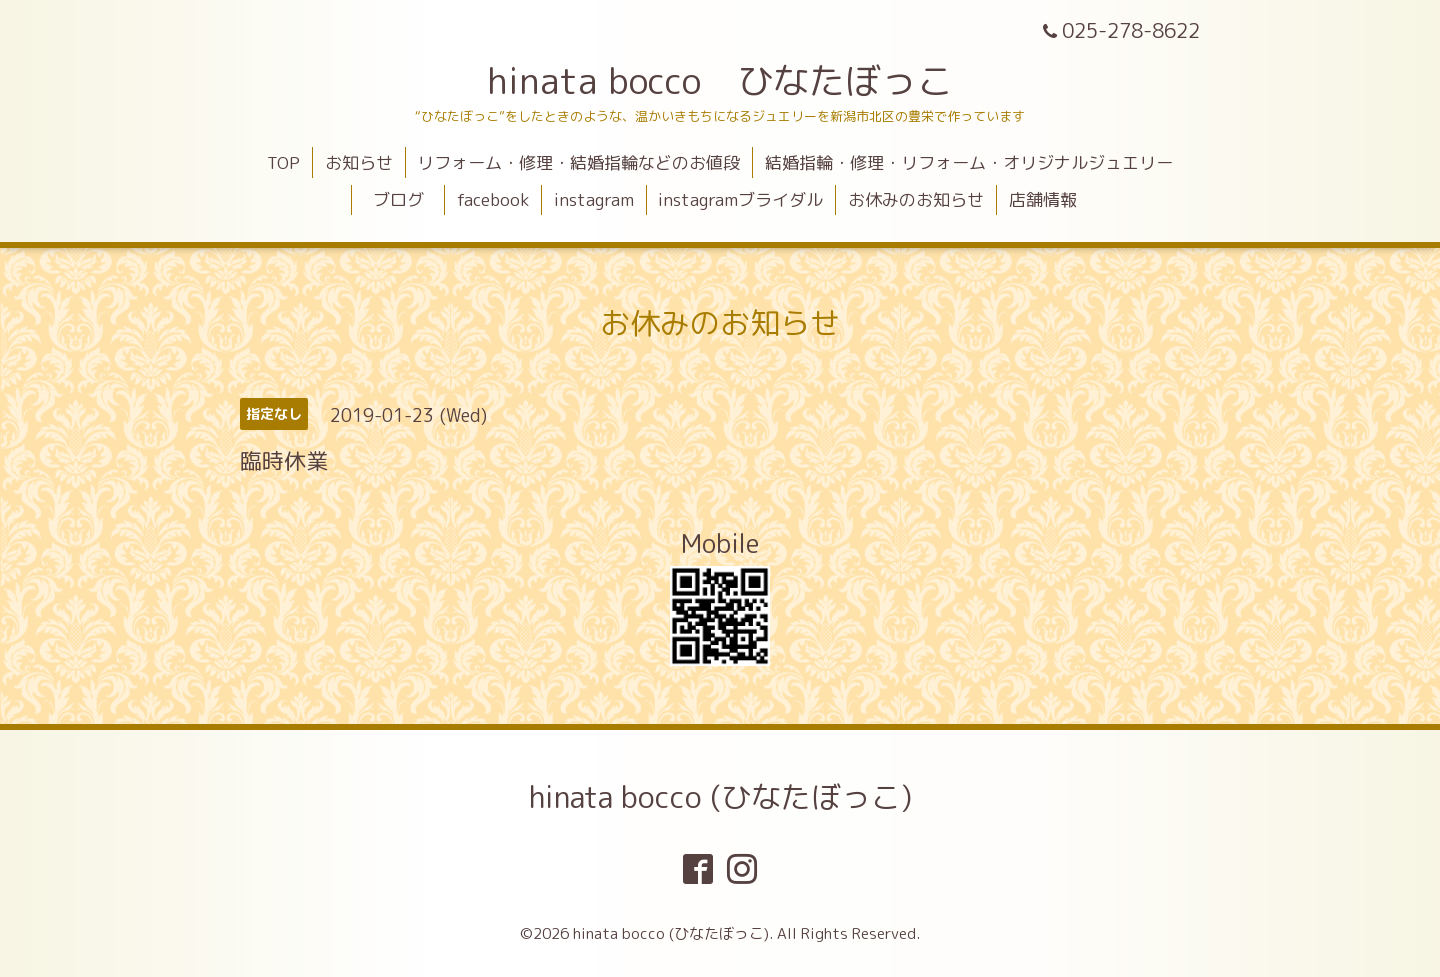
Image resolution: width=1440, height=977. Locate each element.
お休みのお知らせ (916, 199)
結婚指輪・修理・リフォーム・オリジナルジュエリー (969, 162)
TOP (283, 162)
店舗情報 (1043, 199)
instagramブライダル (740, 199)
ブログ (407, 199)
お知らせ (359, 162)
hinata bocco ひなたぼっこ (720, 80)
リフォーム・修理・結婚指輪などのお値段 (578, 162)
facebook (493, 199)
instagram (594, 199)
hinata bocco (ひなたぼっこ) (720, 797)
